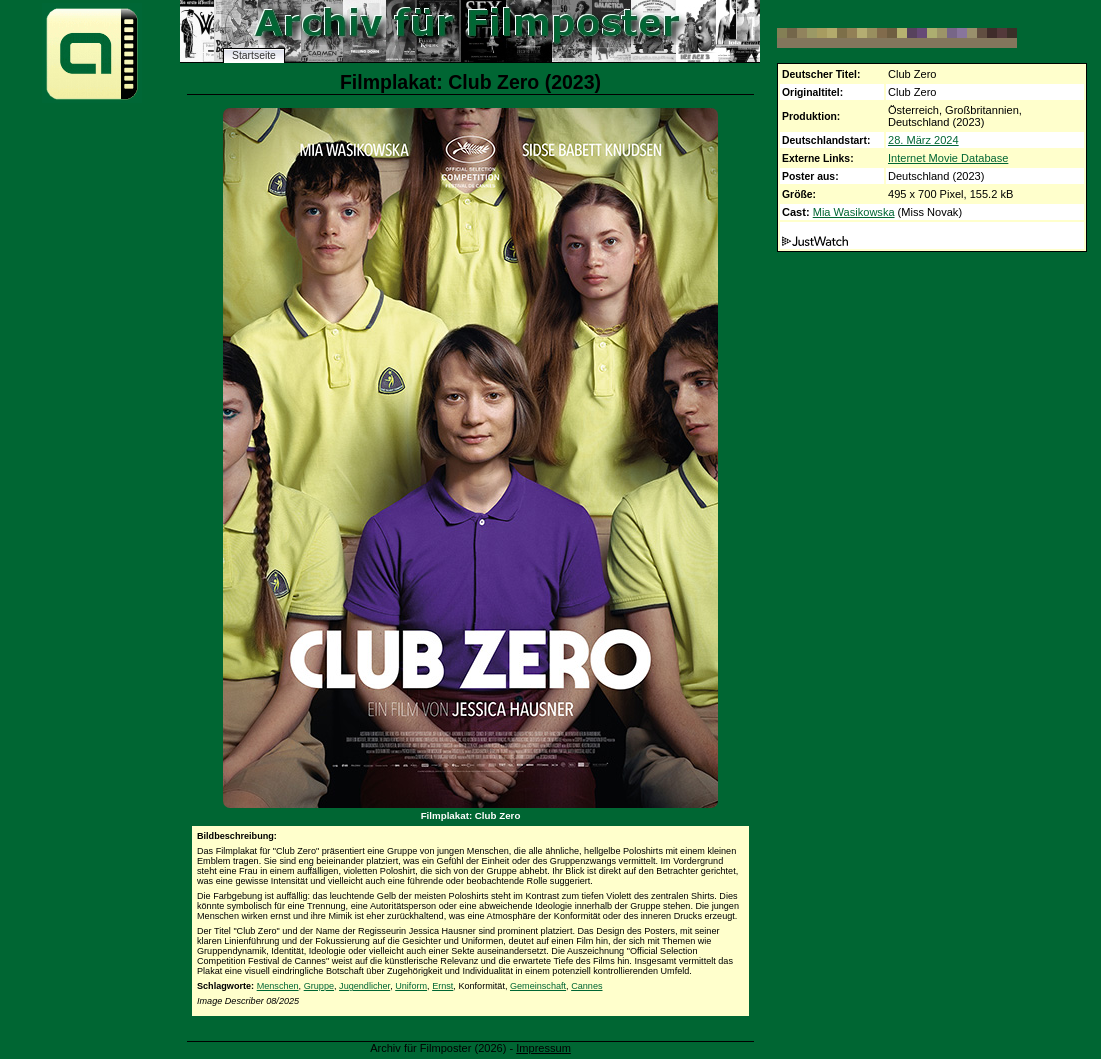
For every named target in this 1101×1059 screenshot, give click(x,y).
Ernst (442, 986)
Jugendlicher (364, 986)
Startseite (254, 55)
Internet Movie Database (948, 158)
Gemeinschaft (538, 986)
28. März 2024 (923, 140)
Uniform (411, 986)
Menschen (278, 986)
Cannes (586, 986)
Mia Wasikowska (854, 212)
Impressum (543, 1048)
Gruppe (319, 986)
